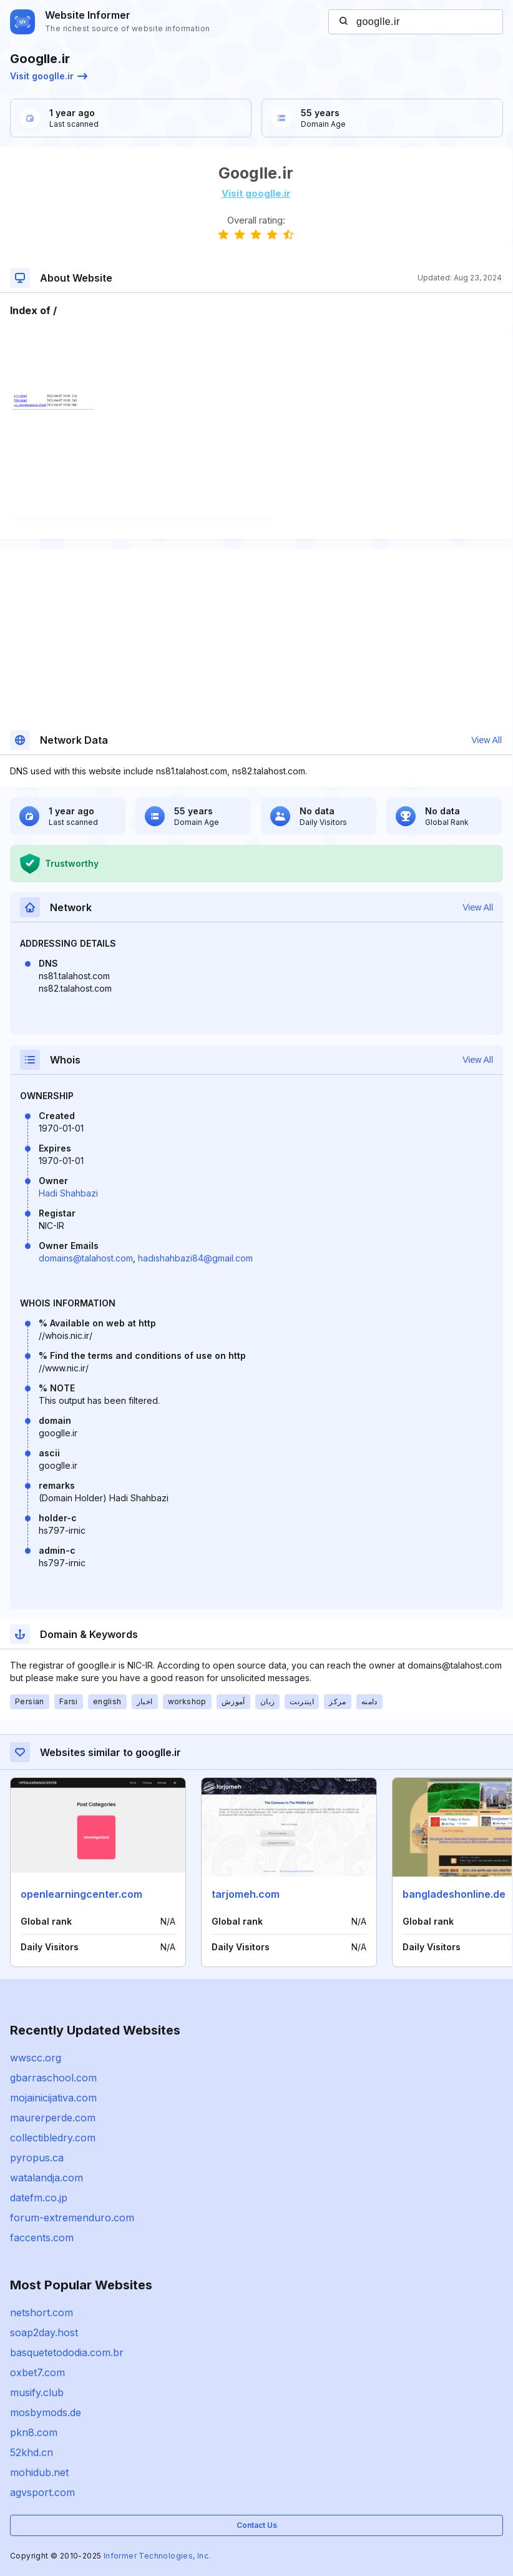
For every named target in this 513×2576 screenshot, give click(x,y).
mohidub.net (39, 2472)
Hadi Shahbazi (68, 1193)
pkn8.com (33, 2432)
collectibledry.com (52, 2137)
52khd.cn (31, 2452)
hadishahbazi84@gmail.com (195, 1258)
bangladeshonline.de (454, 1894)
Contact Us (257, 2525)
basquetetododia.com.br (67, 2352)
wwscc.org (35, 2057)
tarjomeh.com (246, 1894)
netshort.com (41, 2312)
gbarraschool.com (53, 2077)
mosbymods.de (45, 2412)
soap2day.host (44, 2332)
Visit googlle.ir (48, 76)
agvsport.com (42, 2492)
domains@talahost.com (86, 1258)
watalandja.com (46, 2177)
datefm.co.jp (38, 2197)
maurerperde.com (52, 2117)
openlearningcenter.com (81, 1894)
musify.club (37, 2392)
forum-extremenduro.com (72, 2217)
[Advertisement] (256, 356)
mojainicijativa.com (53, 2097)
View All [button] (486, 740)
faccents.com (42, 2237)
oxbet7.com (37, 2372)
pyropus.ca (37, 2157)
